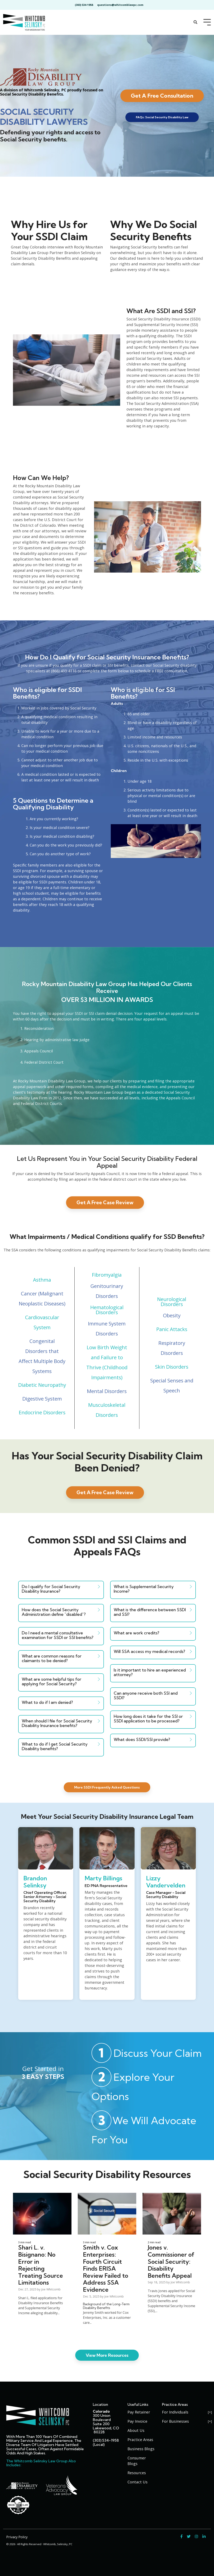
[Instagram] (196, 2536)
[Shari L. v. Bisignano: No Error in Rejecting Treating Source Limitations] (42, 2214)
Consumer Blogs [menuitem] (137, 2460)
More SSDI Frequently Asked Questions (107, 1787)
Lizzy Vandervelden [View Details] (165, 1881)
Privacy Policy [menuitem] (17, 2537)
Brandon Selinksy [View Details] (35, 1881)
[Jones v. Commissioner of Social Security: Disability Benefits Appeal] (172, 2214)
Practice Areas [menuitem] (140, 2439)
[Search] (195, 22)
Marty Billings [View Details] (103, 1878)
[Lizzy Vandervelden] (168, 1867)
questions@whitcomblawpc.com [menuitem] (120, 5)
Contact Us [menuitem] (137, 2481)
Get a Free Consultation (162, 95)
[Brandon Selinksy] (45, 1867)
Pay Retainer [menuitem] (138, 2412)
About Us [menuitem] (135, 2430)
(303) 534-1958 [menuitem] (84, 5)
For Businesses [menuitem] (175, 2421)
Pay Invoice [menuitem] (137, 2421)
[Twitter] (189, 2536)
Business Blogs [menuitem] (140, 2448)
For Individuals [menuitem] (175, 2412)
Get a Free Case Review (105, 1202)
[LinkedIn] (204, 2536)
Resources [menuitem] (136, 2472)
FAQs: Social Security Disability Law (162, 117)
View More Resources (107, 2355)
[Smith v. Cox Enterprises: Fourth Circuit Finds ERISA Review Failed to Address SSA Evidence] (107, 2214)
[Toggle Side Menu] (207, 22)
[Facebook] (181, 2536)
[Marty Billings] (106, 1867)
